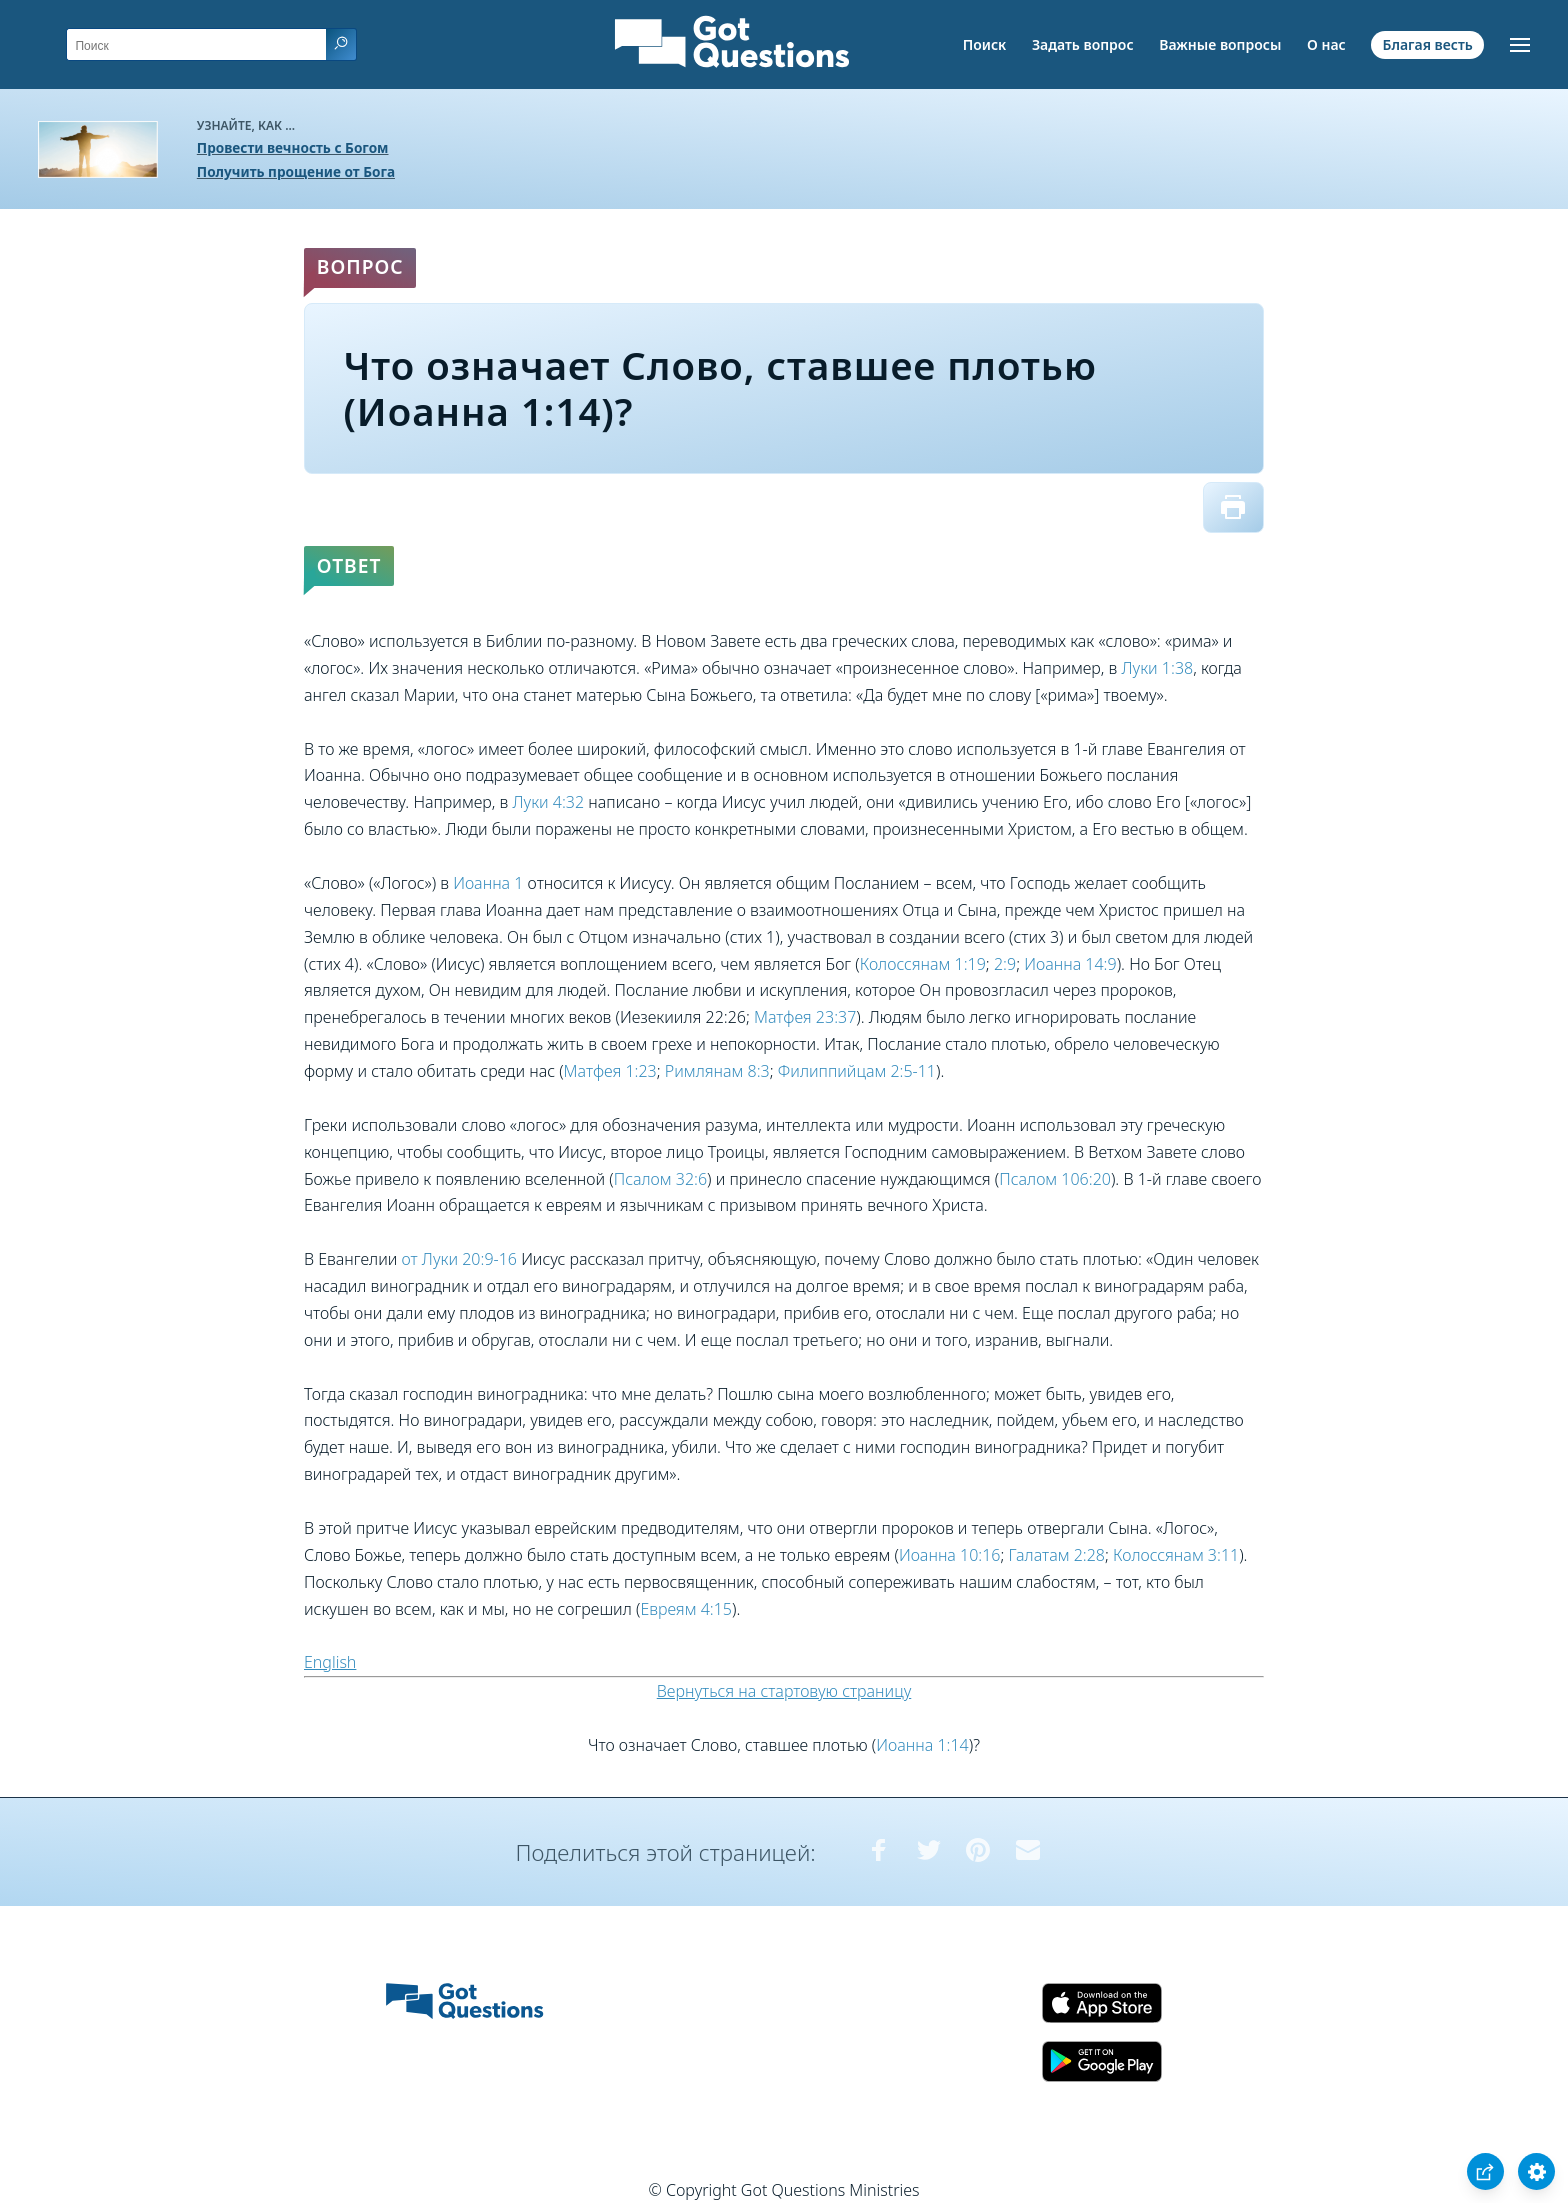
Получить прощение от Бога (296, 171)
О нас (1326, 44)
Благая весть (1427, 44)
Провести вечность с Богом (293, 147)
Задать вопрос (1083, 44)
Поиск (985, 44)
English (330, 1662)
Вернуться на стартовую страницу (784, 1691)
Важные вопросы (1220, 44)
